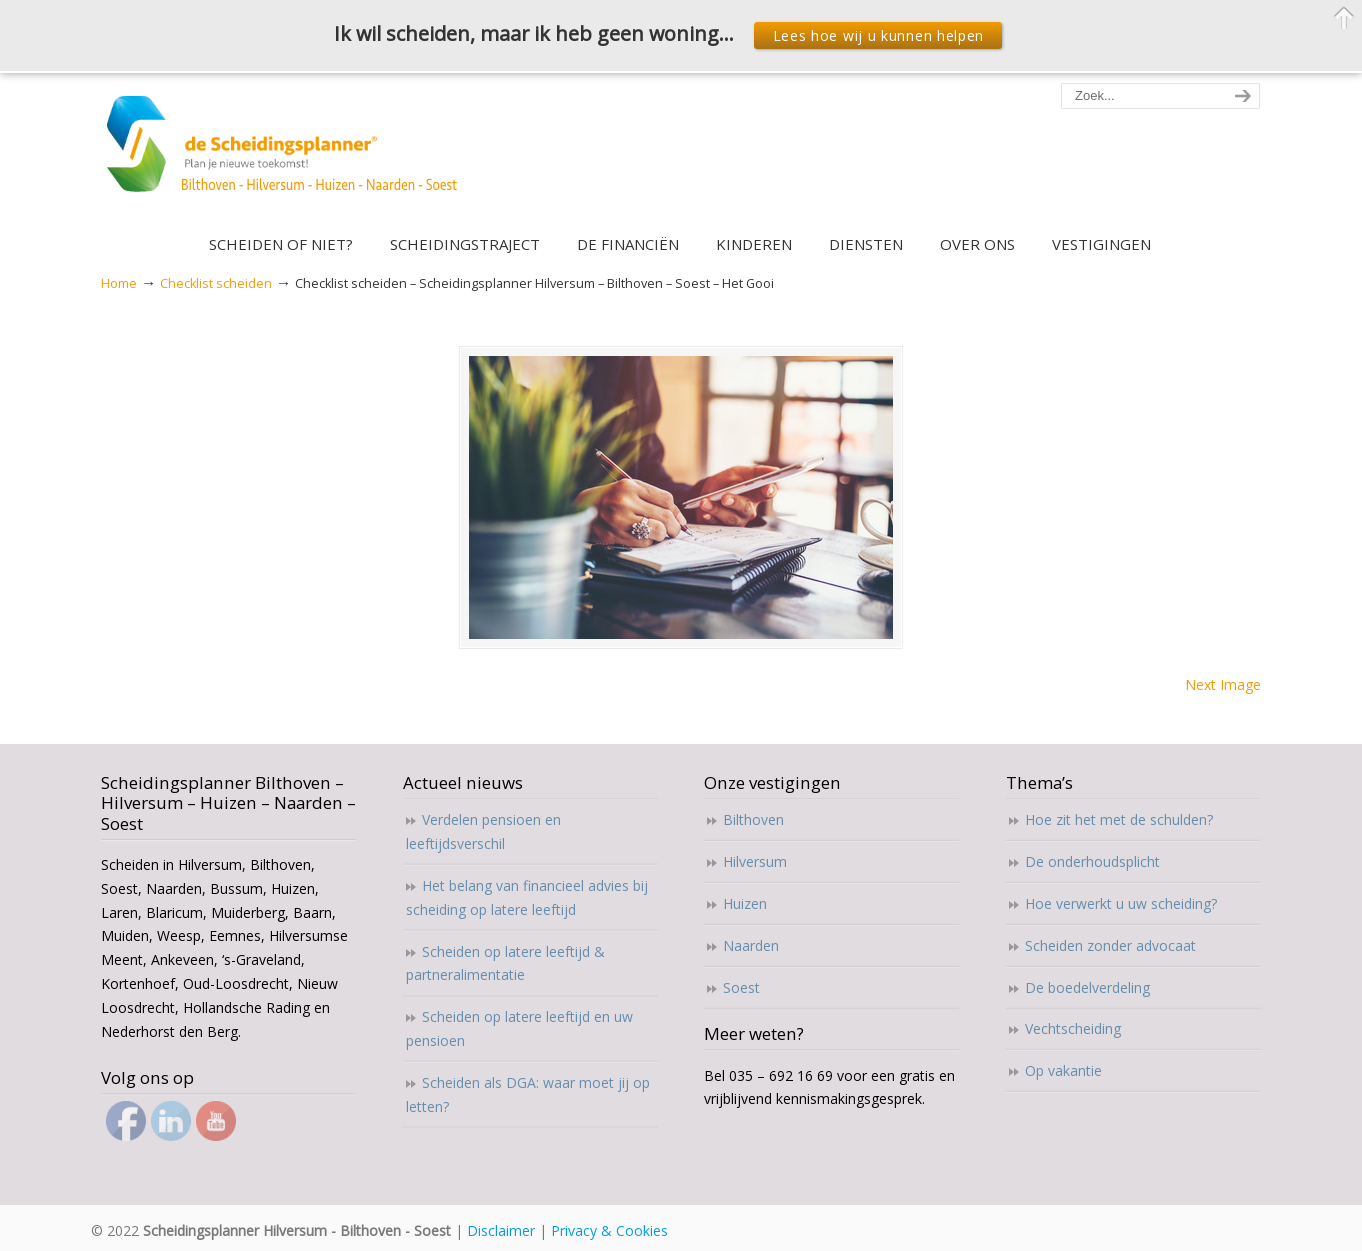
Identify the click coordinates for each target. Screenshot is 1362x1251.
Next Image (1223, 684)
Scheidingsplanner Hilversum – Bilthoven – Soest (288, 155)
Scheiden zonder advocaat (1110, 945)
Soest (741, 987)
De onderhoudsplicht (1092, 861)
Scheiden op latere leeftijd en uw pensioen (519, 1028)
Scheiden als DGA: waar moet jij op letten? (528, 1094)
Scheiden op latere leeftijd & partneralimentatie (505, 963)
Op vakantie (1063, 1070)
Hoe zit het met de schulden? (1119, 819)
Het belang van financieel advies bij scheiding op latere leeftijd (527, 897)
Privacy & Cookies (609, 1230)
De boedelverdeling (1087, 987)
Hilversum (755, 861)
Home (119, 283)
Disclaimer (501, 1230)
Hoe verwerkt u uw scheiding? (1121, 903)
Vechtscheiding (1073, 1028)
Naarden (751, 945)
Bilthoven (753, 819)
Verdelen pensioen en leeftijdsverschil (483, 831)
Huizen (745, 903)
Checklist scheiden (216, 283)
